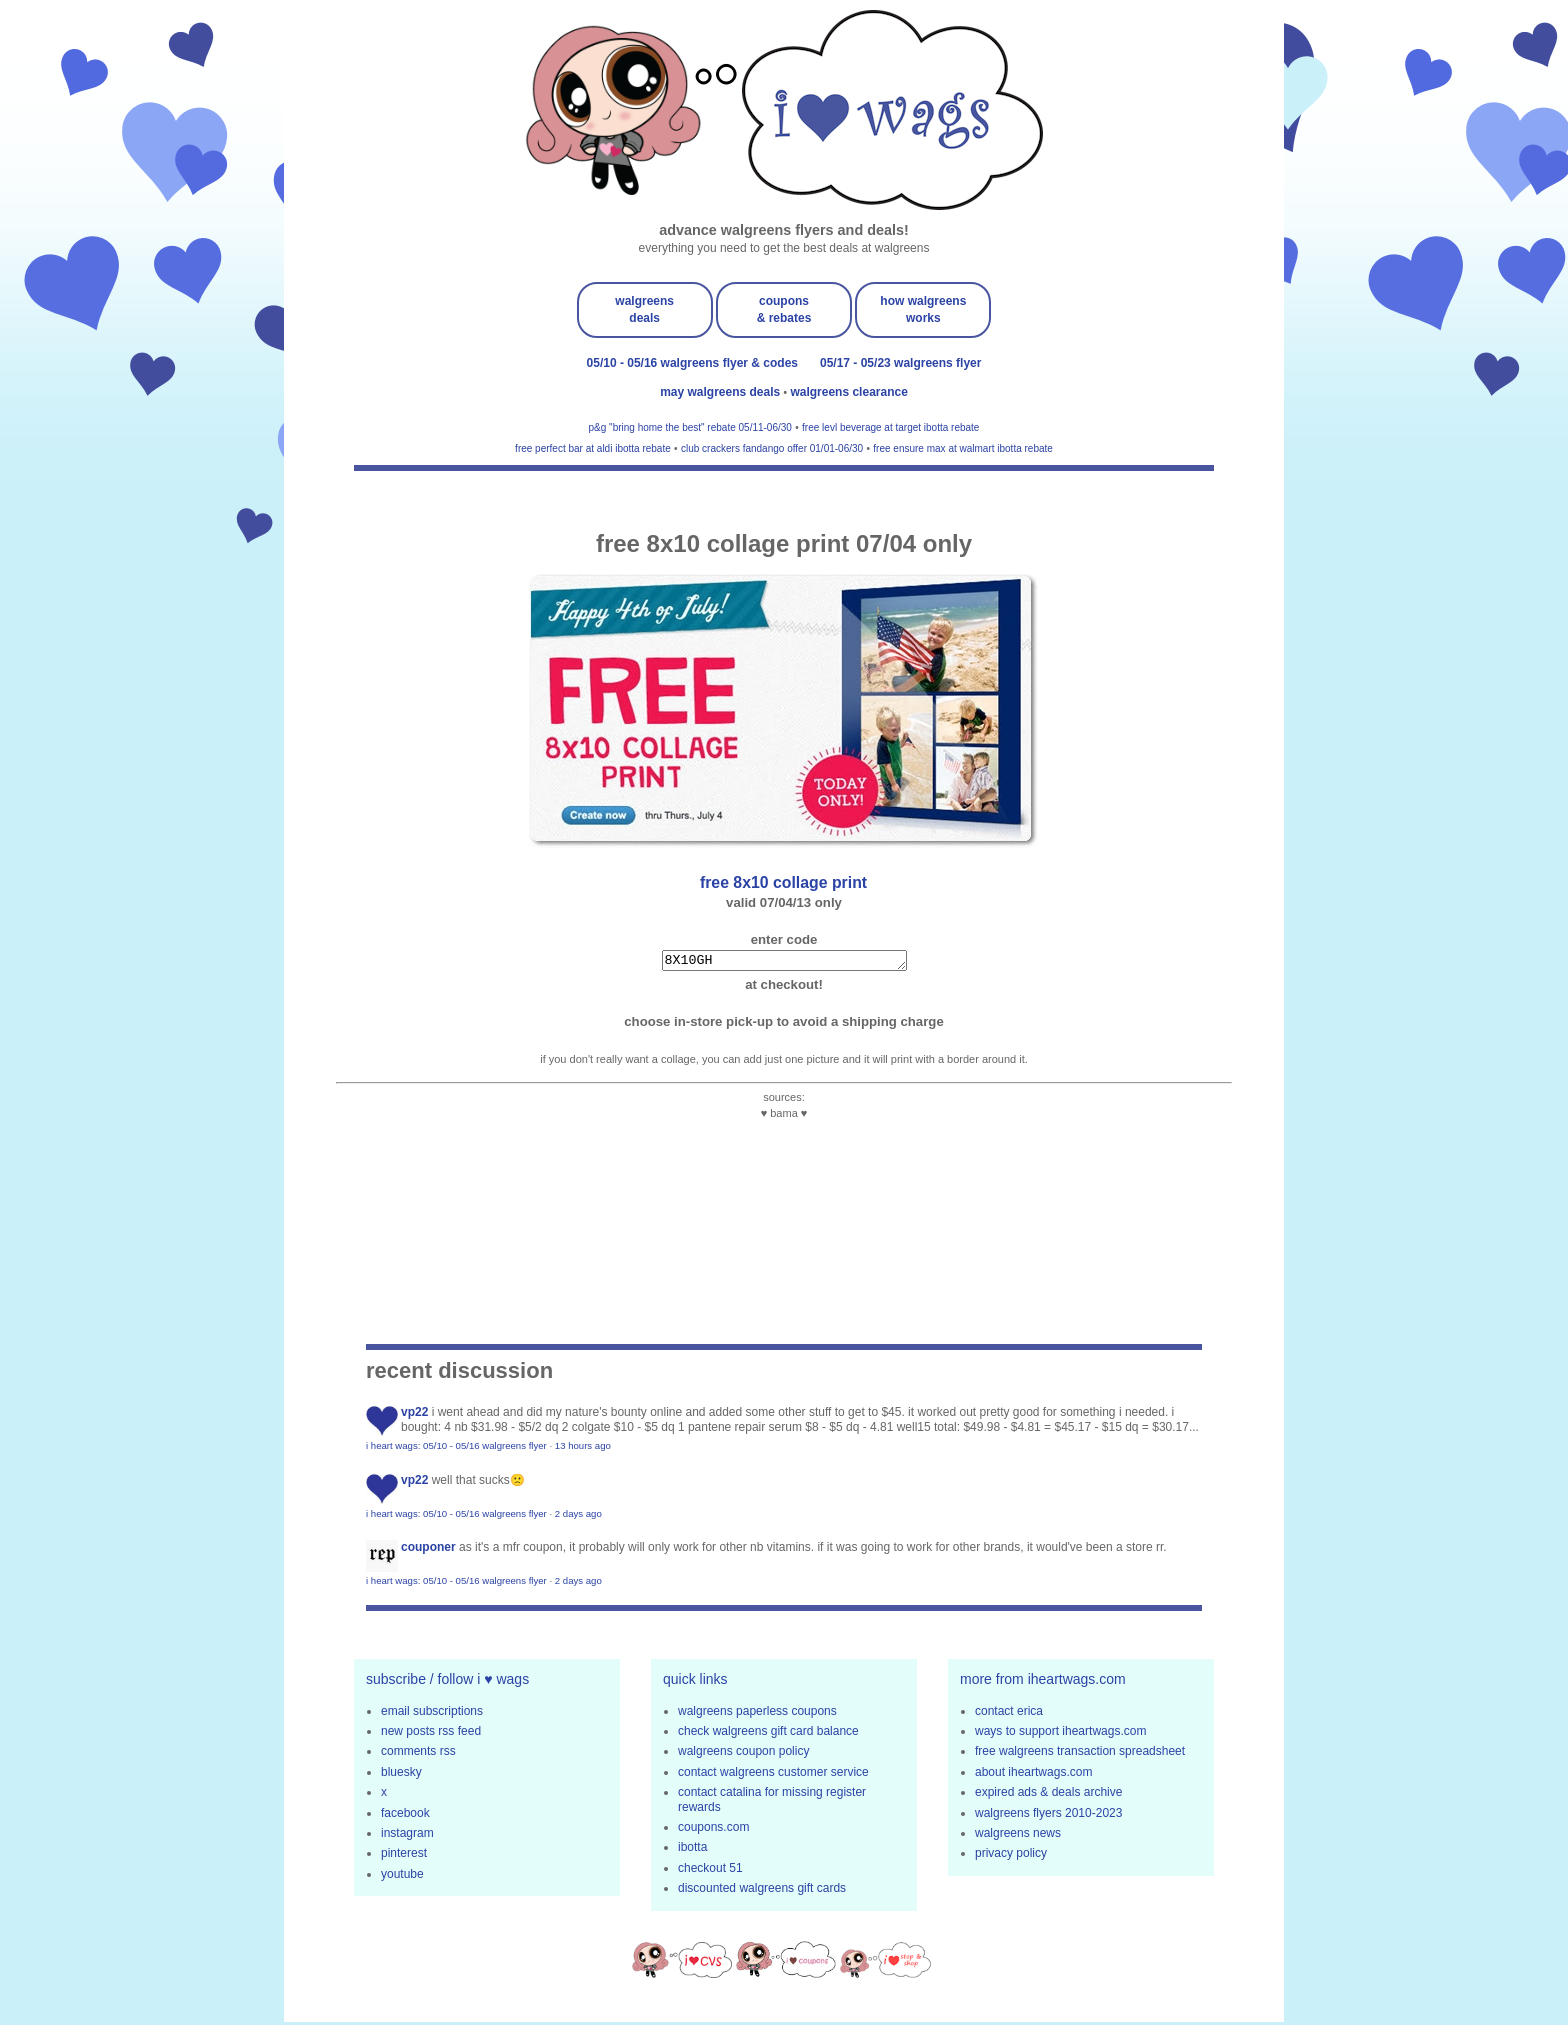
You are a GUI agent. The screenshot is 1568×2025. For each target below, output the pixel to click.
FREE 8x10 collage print (783, 882)
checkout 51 (710, 1871)
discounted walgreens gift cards (762, 1891)
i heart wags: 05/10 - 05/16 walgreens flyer (456, 1448)
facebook (405, 1816)
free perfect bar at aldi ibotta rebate (593, 448)
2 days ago (578, 1516)
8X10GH (784, 962)
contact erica (1009, 1714)
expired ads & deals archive (1048, 1795)
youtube (402, 1877)
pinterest (404, 1856)
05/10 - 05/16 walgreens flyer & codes (692, 363)
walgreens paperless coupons (757, 1714)
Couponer (428, 1550)
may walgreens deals (721, 392)
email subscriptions (432, 1714)
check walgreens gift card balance (768, 1734)
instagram (407, 1836)
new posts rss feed (431, 1734)
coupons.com (713, 1830)
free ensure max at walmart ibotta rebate (963, 448)
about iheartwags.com (1033, 1775)
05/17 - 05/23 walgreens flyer (900, 363)
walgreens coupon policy (743, 1754)
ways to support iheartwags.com (1060, 1734)
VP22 (414, 1415)
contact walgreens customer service (773, 1775)
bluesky (401, 1775)
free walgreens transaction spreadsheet (1080, 1754)
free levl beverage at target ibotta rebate (890, 427)
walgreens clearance (848, 392)
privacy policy (1011, 1856)
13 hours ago (583, 1448)
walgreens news (1018, 1836)
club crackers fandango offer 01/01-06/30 (772, 448)
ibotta (692, 1850)
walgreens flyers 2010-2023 (1048, 1816)
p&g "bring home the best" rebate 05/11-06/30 (690, 427)
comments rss (418, 1754)
